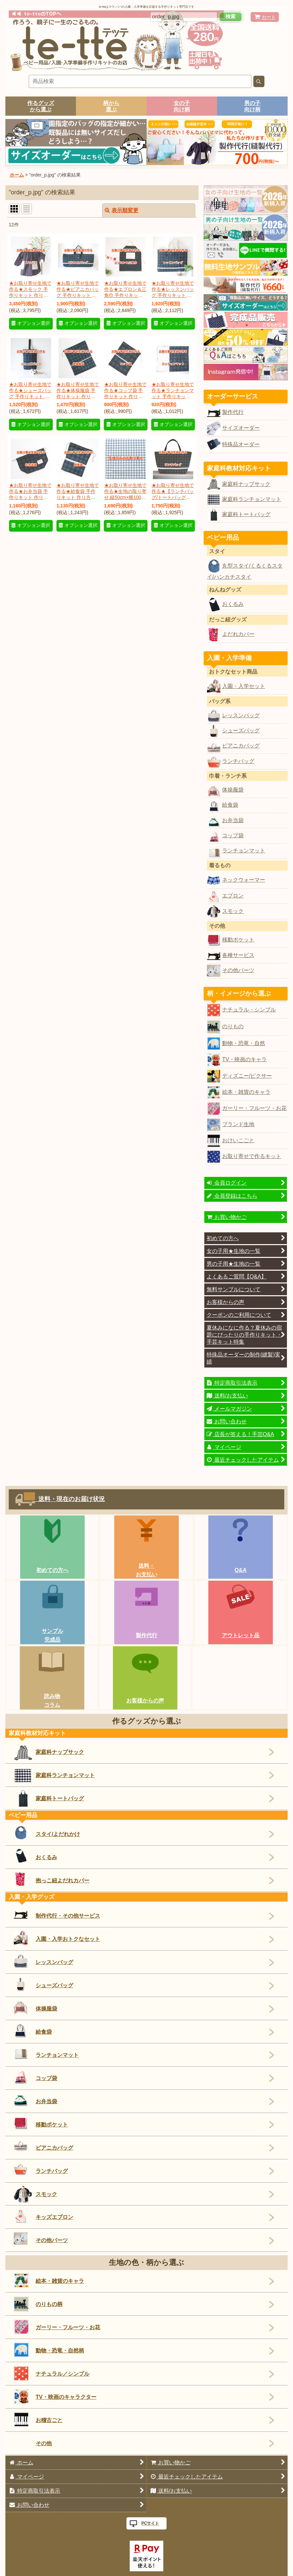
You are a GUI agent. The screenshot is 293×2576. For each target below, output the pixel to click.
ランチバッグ (238, 761)
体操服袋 (233, 789)
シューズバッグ (241, 730)
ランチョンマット (243, 850)
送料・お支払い (146, 1570)
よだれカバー (238, 634)
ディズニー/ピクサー (247, 1076)
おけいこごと (238, 1140)
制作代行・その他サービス (57, 1914)
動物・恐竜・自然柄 (49, 2350)
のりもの (233, 1026)
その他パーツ (238, 970)
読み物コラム (52, 1700)
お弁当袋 (233, 820)
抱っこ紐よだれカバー (51, 1879)
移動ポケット (238, 939)
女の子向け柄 (182, 106)
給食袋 (230, 805)
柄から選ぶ (111, 106)
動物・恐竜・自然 (243, 1043)
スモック (233, 911)
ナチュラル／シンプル (51, 2373)
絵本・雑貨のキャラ (246, 1092)
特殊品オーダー (241, 444)
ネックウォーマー (243, 880)
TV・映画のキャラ (244, 1059)
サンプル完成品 (52, 1635)
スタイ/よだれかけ (47, 1832)
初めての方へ (52, 1570)
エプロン (233, 895)
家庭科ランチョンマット (251, 499)
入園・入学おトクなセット (57, 1938)
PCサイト (150, 2523)
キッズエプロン (43, 2216)
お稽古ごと (38, 2419)
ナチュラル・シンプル (249, 1009)
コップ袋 (233, 835)
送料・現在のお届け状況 (68, 1499)
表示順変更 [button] (121, 210)
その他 (44, 2443)
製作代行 (233, 412)
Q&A (241, 1570)
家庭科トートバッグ (246, 514)
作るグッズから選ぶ (40, 106)
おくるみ (233, 604)
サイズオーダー (241, 428)
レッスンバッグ (241, 715)
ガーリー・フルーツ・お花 (254, 1108)
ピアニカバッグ (241, 745)
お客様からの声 (145, 1700)
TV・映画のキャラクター (55, 2397)
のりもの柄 (38, 2304)
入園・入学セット (243, 686)
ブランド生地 (238, 1124)
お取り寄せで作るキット (251, 1156)
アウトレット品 (240, 1635)
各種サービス (238, 955)
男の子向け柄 (252, 106)
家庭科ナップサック (246, 484)
